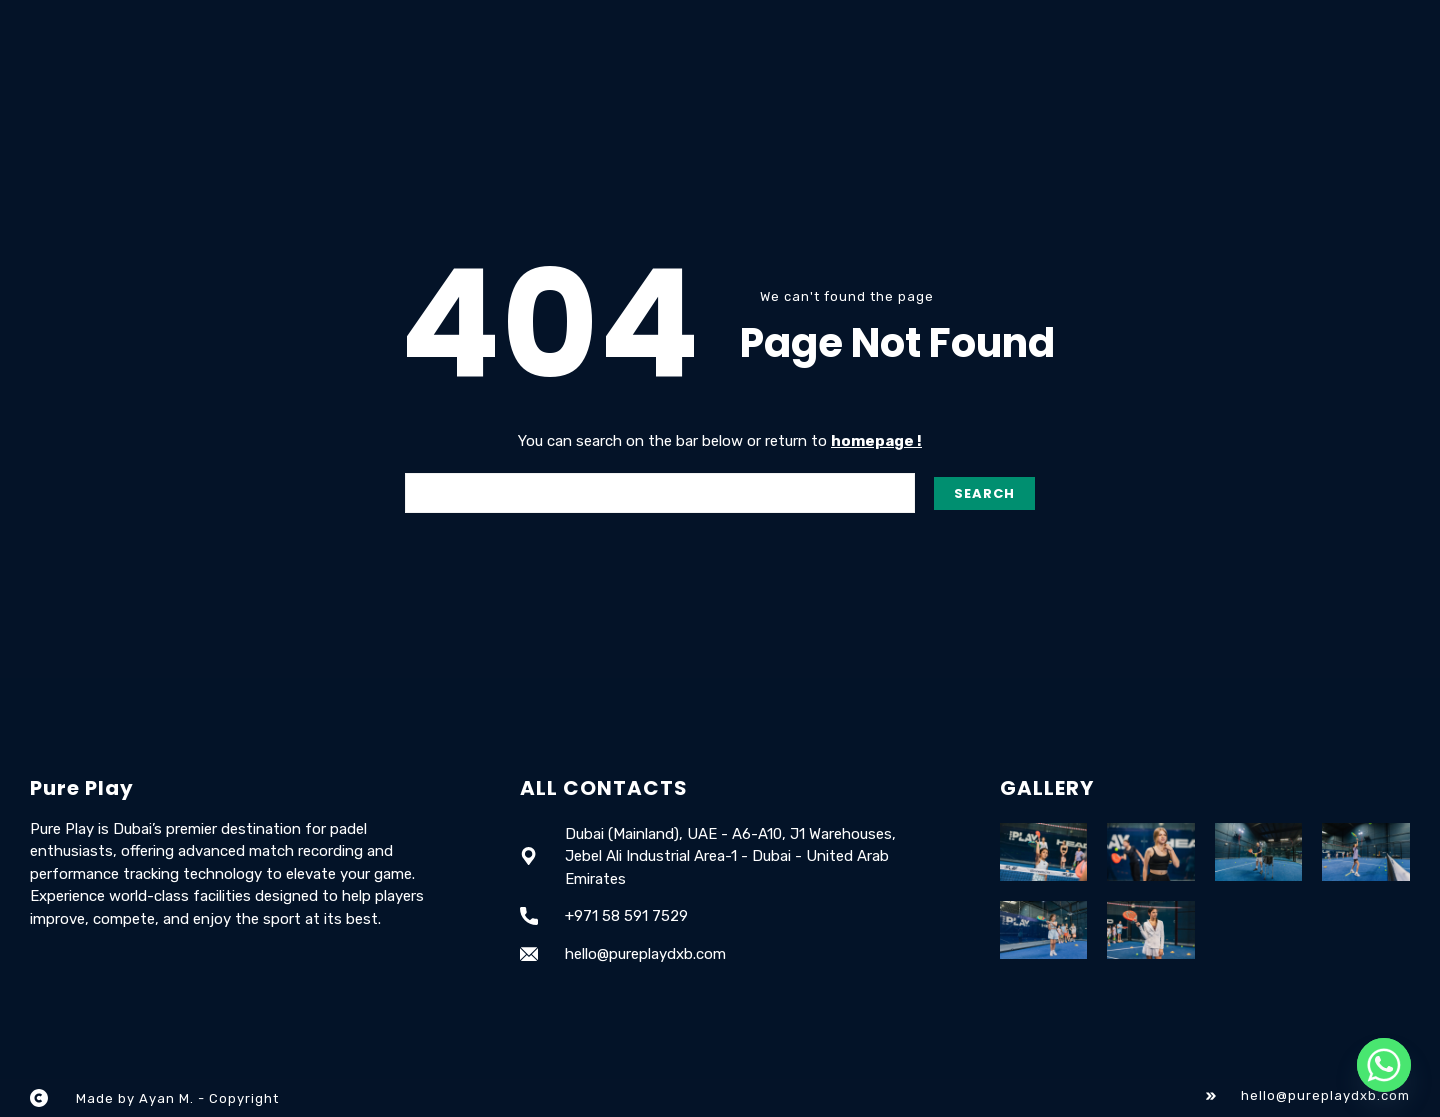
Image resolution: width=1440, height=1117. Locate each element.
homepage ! (876, 441)
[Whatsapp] (1384, 1065)
